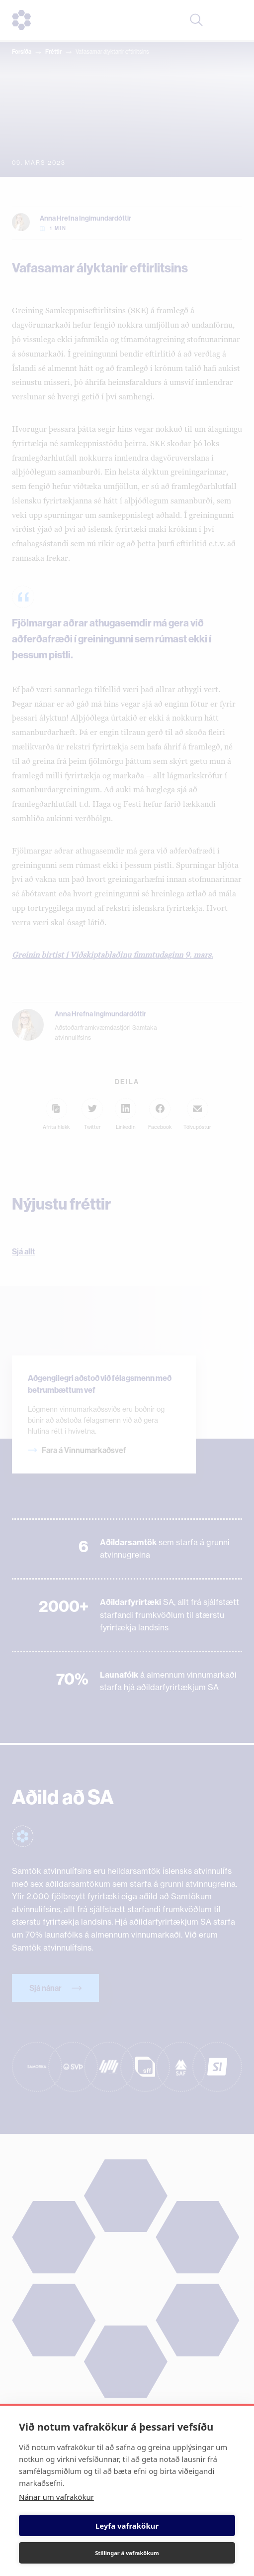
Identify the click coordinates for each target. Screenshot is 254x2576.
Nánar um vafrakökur (56, 2497)
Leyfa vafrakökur (127, 2526)
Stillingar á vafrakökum (127, 2553)
